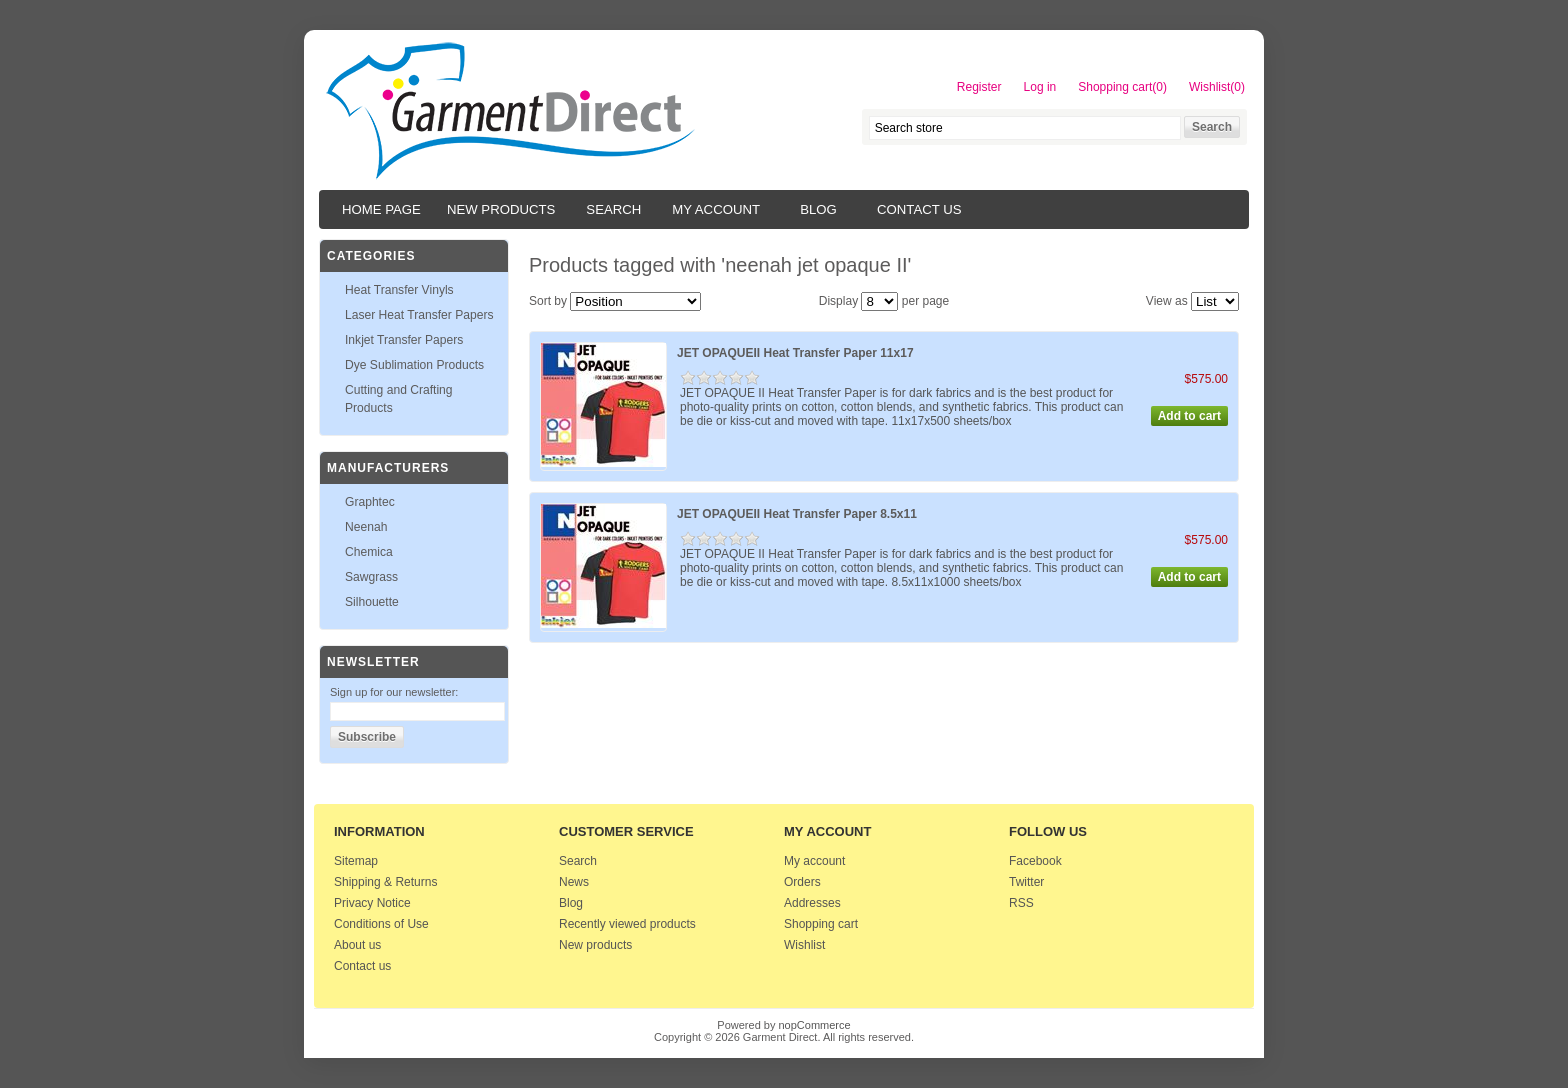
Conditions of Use (381, 924)
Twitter (1026, 882)
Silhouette (372, 602)
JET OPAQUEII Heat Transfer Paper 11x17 (795, 353)
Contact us (919, 209)
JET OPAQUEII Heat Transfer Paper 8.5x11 (797, 514)
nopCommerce (815, 1025)
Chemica (369, 552)
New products (501, 209)
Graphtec (370, 502)
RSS (1021, 903)
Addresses (812, 903)
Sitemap (356, 861)
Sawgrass (371, 577)
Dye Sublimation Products (414, 365)
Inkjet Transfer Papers (404, 340)
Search (613, 209)
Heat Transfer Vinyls (399, 290)
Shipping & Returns (385, 882)
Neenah (366, 527)
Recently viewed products (627, 924)
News (574, 882)
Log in (1040, 87)
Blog (818, 209)
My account (716, 209)
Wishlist (804, 945)
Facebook (1035, 861)
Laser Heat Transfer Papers (419, 315)
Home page (381, 209)
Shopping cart (821, 924)
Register (979, 87)
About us (357, 945)
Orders (802, 882)
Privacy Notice (372, 903)
